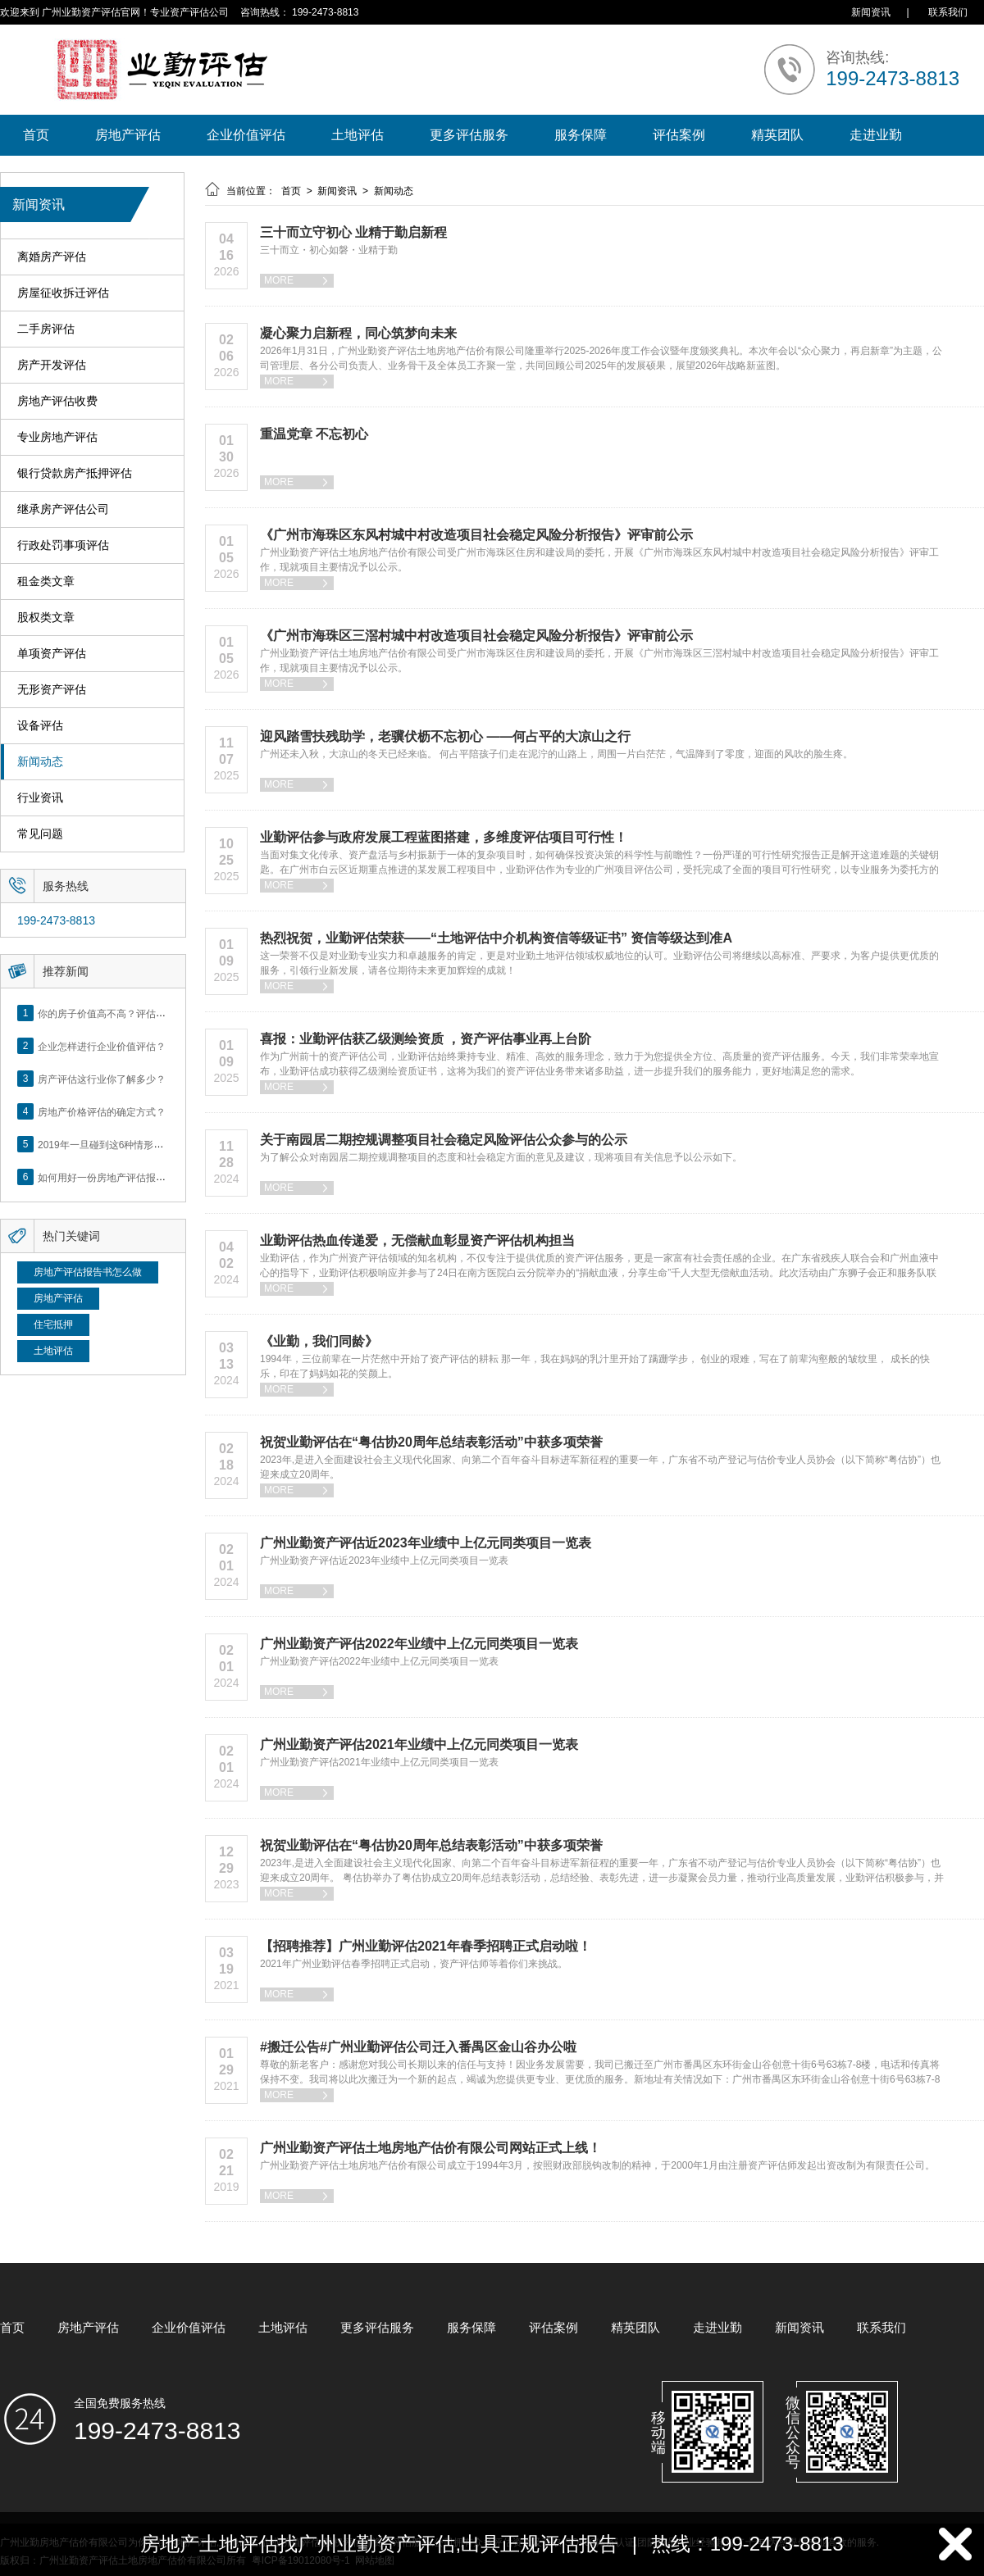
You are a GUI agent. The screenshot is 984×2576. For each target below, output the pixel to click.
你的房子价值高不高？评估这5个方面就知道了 (139, 1013)
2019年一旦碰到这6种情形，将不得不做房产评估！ (150, 1144)
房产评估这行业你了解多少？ (102, 1078)
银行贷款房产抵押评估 (74, 473)
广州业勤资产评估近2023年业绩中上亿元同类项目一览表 (425, 1543)
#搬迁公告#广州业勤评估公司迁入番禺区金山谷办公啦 (418, 2047)
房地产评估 (128, 135)
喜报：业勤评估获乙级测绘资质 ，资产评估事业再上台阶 (425, 1039)
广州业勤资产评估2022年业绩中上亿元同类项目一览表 (419, 1644)
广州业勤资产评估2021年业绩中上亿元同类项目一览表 (419, 1744)
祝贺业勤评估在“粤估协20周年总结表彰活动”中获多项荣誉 (431, 1442)
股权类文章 (46, 617)
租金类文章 (46, 581)
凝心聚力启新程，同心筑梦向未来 (358, 333)
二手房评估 (46, 329)
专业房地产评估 (57, 437)
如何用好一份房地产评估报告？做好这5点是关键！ (149, 1177)
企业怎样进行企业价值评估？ (102, 1046)
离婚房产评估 (51, 257)
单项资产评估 (51, 653)
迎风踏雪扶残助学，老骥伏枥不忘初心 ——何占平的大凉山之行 (445, 736)
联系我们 (948, 12)
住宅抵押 (53, 1324)
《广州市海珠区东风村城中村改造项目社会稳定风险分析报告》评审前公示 (476, 535)
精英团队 (777, 135)
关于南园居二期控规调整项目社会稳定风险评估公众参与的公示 (443, 1140)
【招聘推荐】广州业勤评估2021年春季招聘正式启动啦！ (425, 1946)
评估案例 (679, 135)
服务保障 (580, 135)
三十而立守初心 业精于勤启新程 (353, 232)
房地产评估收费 (57, 401)
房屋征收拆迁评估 (63, 293)
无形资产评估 (51, 689)
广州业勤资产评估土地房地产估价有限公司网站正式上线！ (430, 2148)
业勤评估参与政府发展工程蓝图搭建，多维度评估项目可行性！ (443, 837)
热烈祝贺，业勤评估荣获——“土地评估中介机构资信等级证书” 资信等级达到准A (496, 938)
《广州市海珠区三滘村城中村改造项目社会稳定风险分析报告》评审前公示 (476, 636)
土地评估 (357, 135)
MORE (297, 281)
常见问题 (40, 834)
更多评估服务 (469, 135)
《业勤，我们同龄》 (319, 1341)
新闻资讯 (871, 12)
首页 (36, 135)
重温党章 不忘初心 (314, 434)
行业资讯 (40, 798)
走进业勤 (876, 135)
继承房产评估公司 (63, 509)
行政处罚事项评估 (63, 545)
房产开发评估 (51, 365)
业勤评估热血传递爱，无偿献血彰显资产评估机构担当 (417, 1240)
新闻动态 (40, 761)
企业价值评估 (246, 135)
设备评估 (40, 725)
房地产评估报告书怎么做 (88, 1272)
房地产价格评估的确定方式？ (102, 1111)
